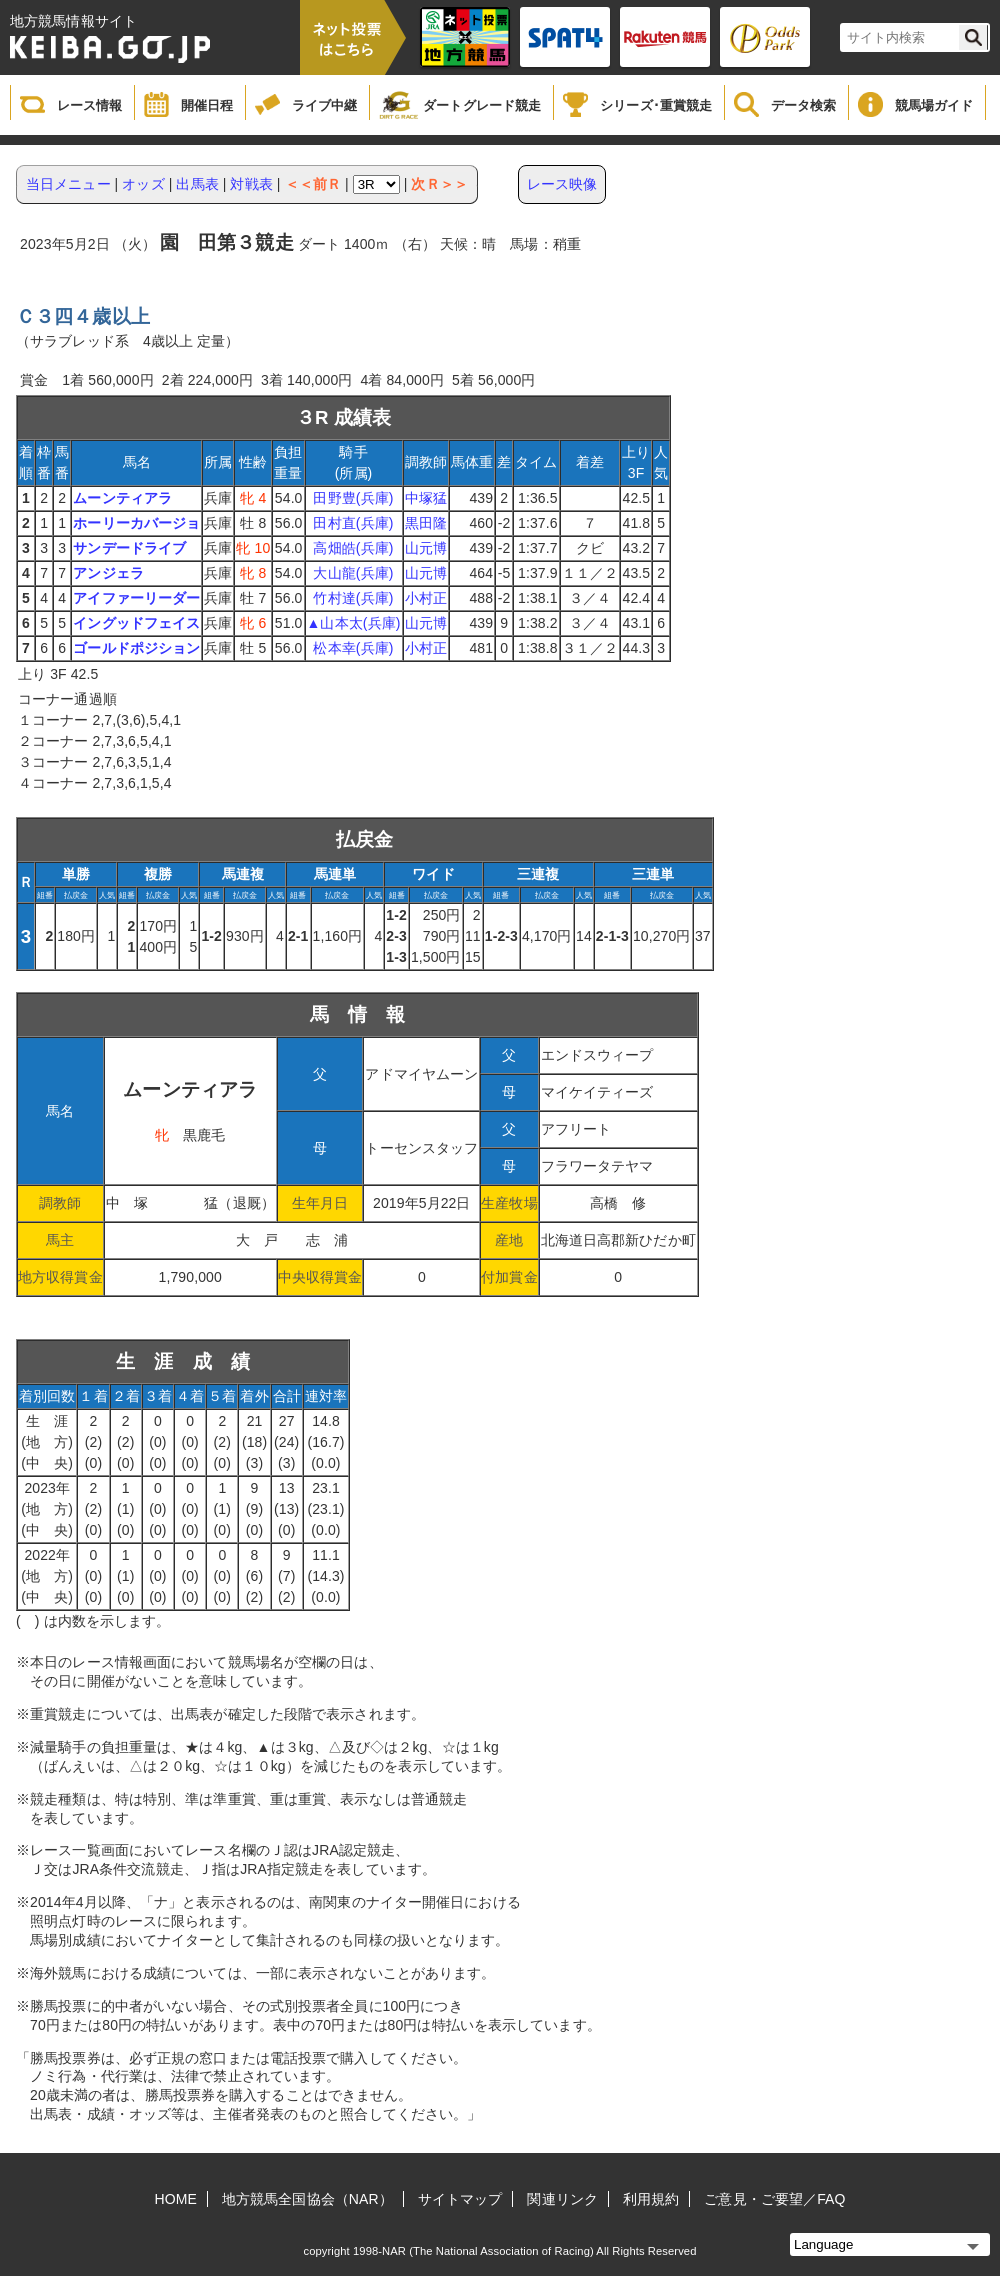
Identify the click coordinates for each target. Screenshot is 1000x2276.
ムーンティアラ (122, 498)
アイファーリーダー (136, 598)
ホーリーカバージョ (136, 523)
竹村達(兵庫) (353, 598)
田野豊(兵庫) (353, 498)
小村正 (426, 598)
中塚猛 (426, 498)
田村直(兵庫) (353, 523)
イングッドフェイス (136, 623)
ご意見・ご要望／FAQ (774, 2199)
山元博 (426, 548)
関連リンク (562, 2199)
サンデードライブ (129, 548)
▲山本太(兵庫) (354, 623)
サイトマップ (460, 2199)
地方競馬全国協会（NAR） (307, 2199)
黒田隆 (426, 523)
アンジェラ (108, 573)
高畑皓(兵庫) (353, 548)
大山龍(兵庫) (353, 573)
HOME (176, 2199)
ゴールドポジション (136, 648)
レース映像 (562, 184)
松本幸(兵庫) (353, 648)
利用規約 (651, 2199)
